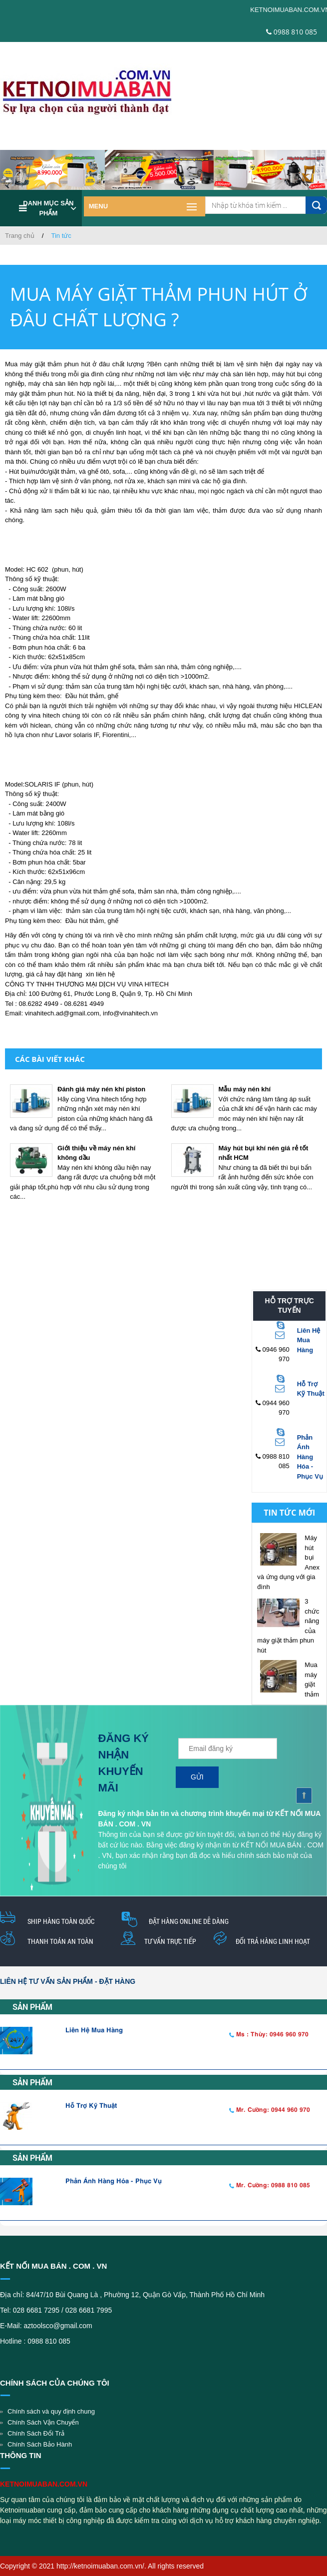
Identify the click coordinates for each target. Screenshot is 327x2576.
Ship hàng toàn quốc (60, 1921)
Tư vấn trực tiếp (170, 1941)
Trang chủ (19, 235)
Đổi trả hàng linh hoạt (273, 1941)
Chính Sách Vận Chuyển (43, 2422)
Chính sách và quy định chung (51, 2411)
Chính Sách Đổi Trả (35, 2433)
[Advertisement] (160, 1237)
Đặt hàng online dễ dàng (189, 1921)
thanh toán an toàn (60, 1941)
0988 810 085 (291, 31)
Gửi (197, 1777)
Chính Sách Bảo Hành (39, 2444)
